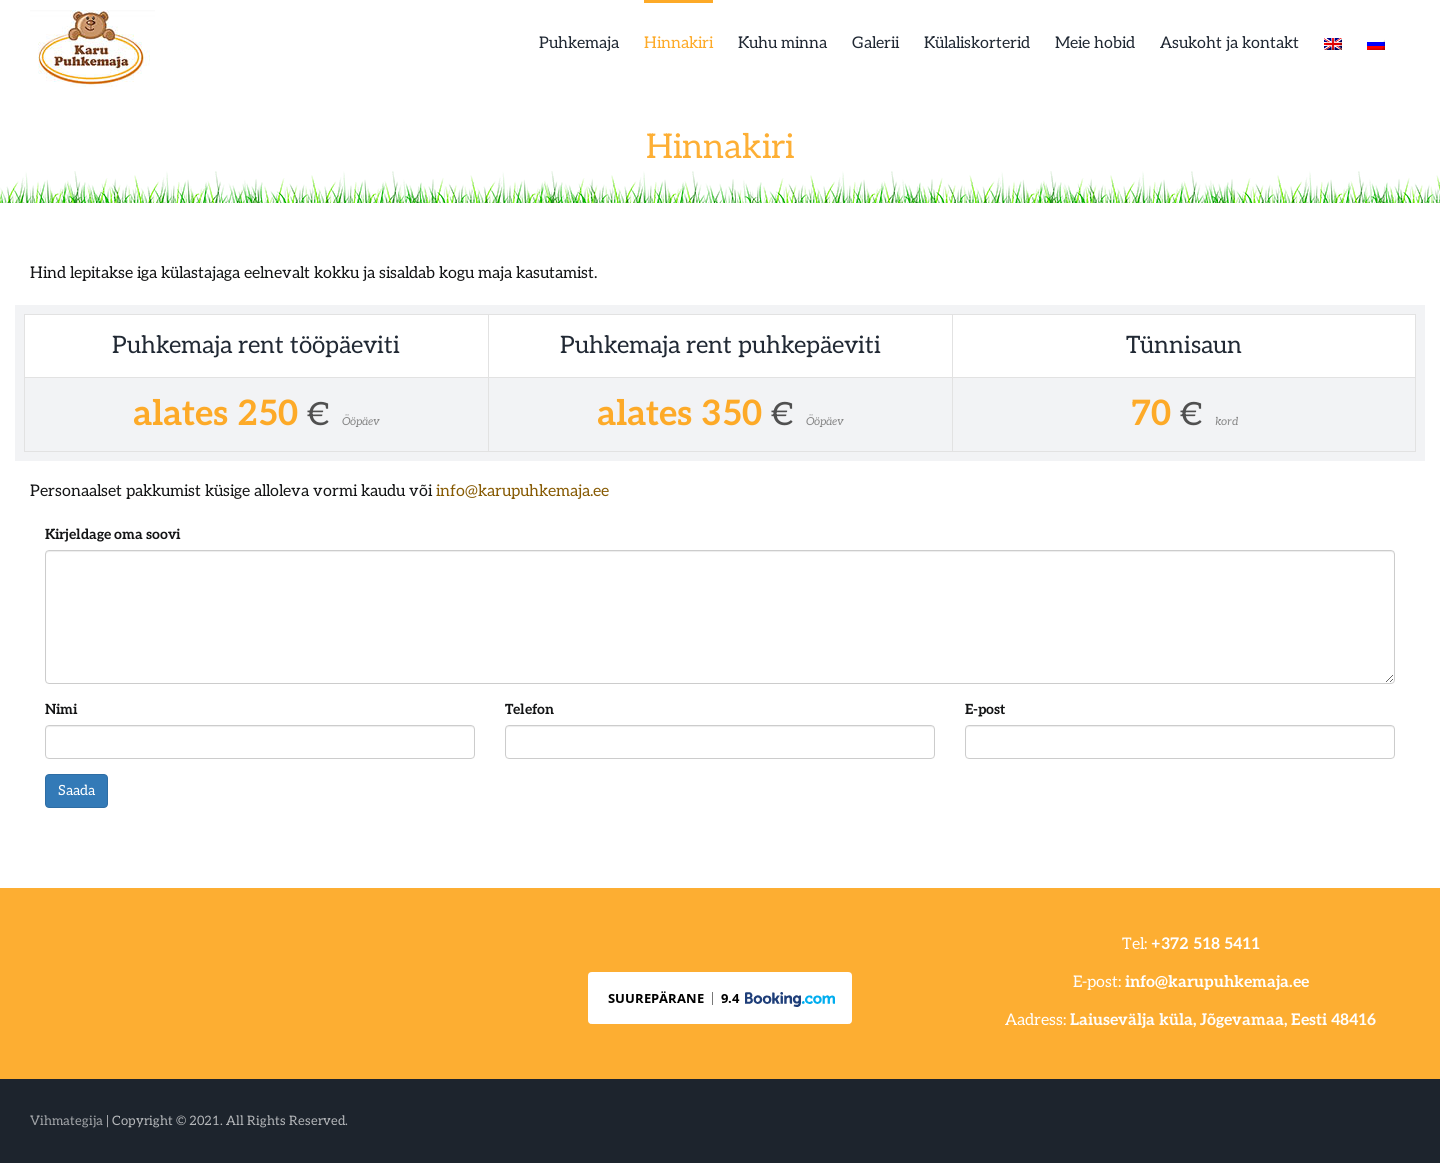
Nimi (61, 709)
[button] (720, 998)
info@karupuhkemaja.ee (522, 491)
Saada (76, 790)
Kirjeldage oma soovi (112, 534)
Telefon (529, 709)
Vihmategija (66, 1121)
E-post (985, 709)
